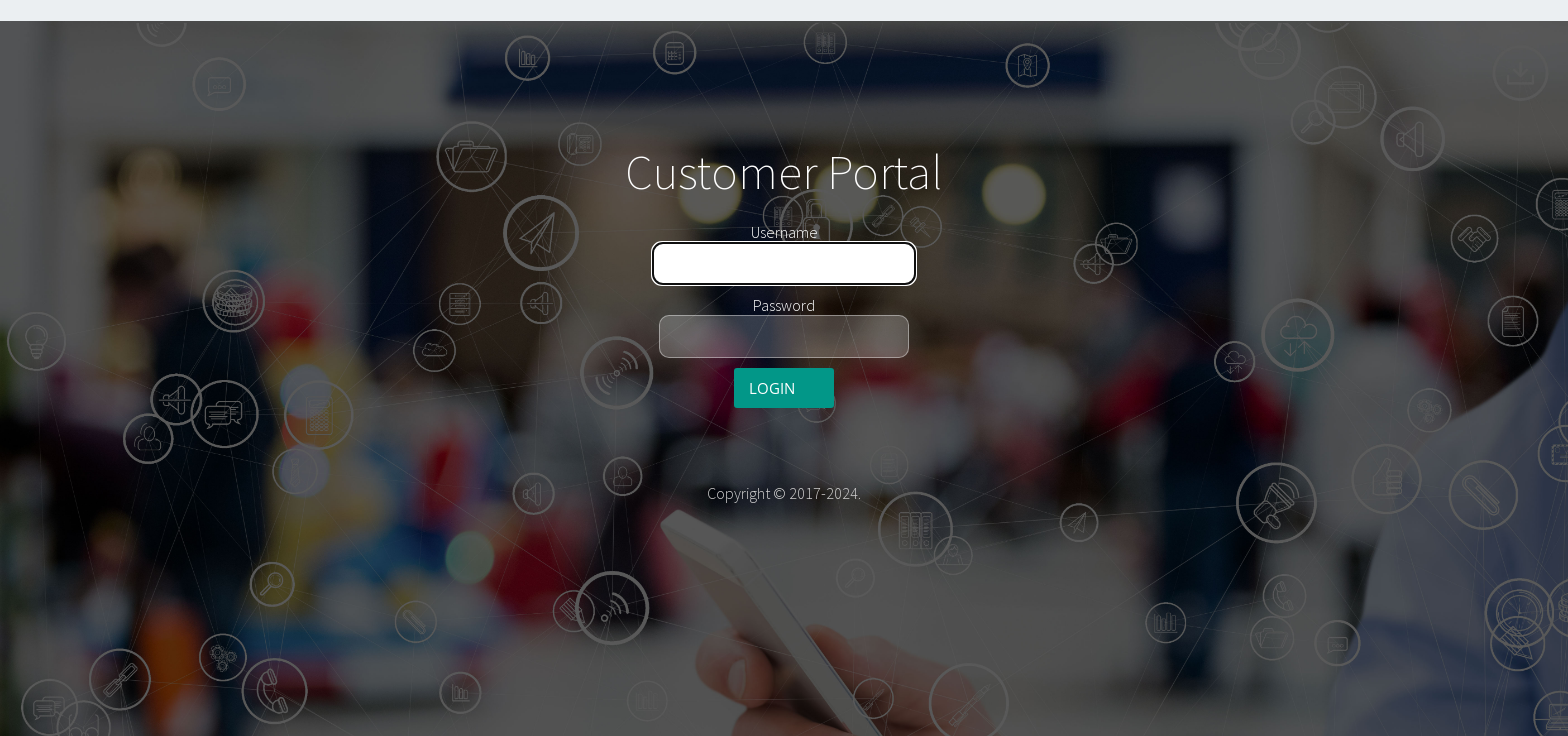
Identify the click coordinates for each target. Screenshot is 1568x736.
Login (772, 388)
